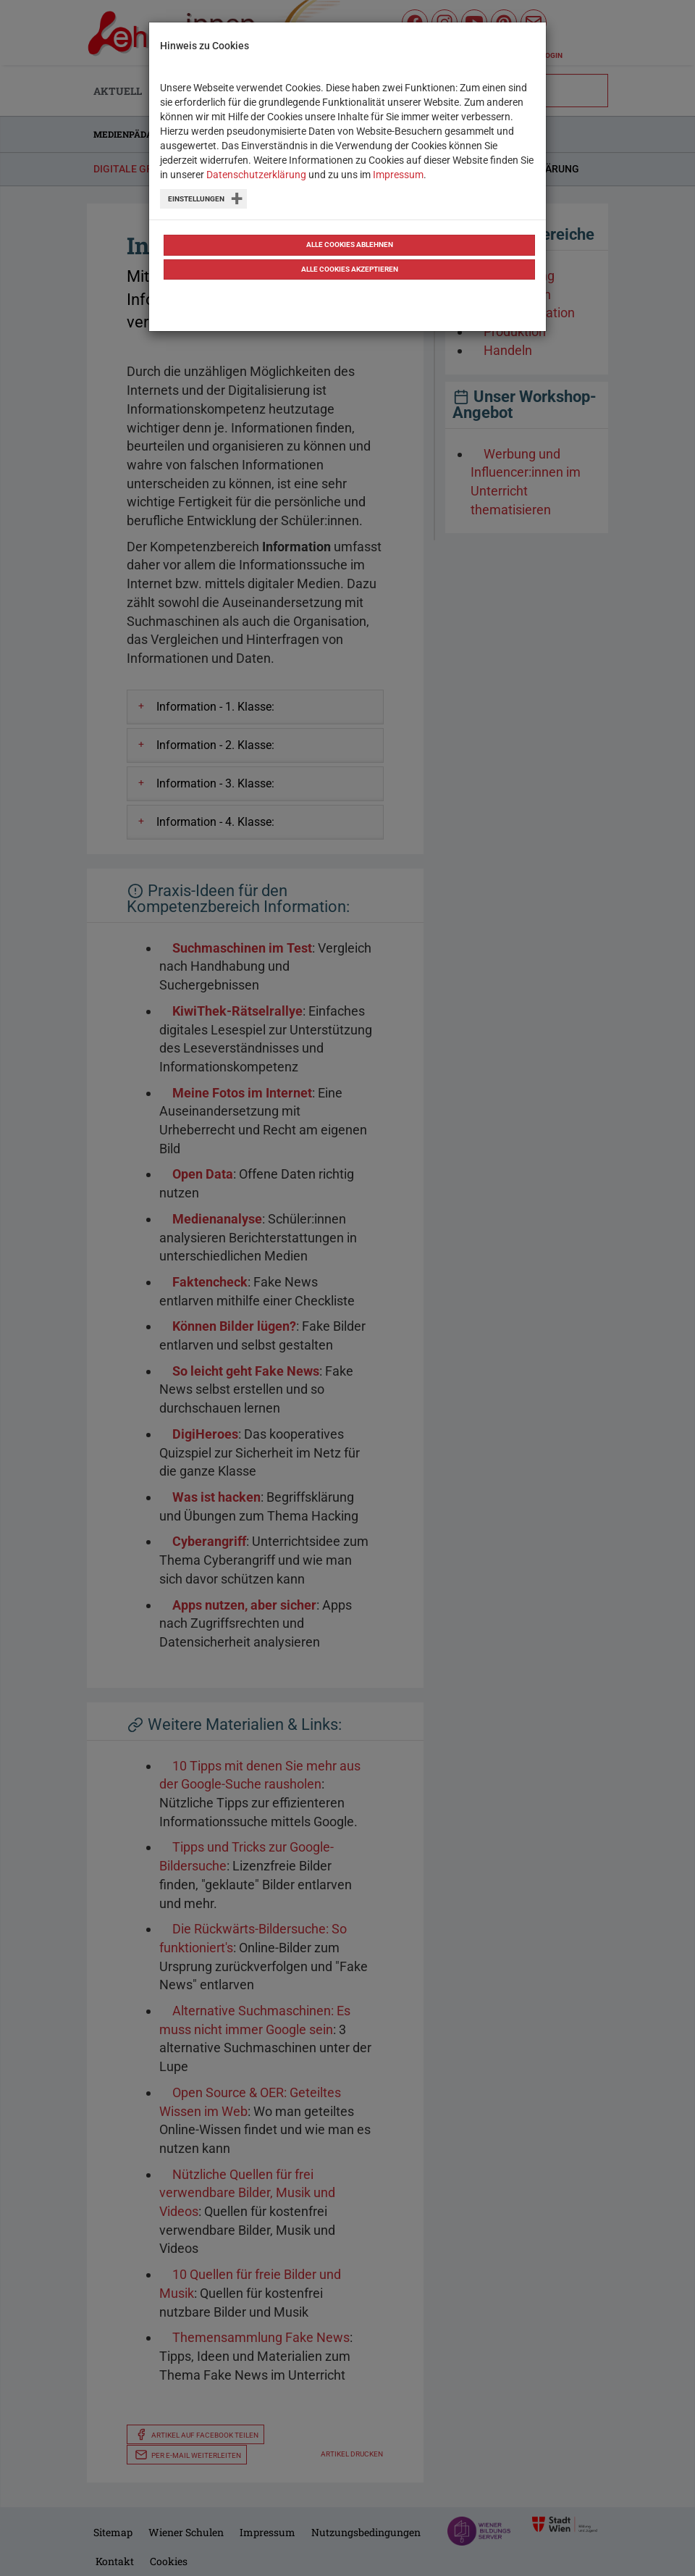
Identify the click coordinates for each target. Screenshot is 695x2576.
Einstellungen (196, 199)
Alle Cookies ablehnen (349, 244)
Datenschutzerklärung (256, 174)
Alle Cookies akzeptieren (349, 269)
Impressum (398, 174)
